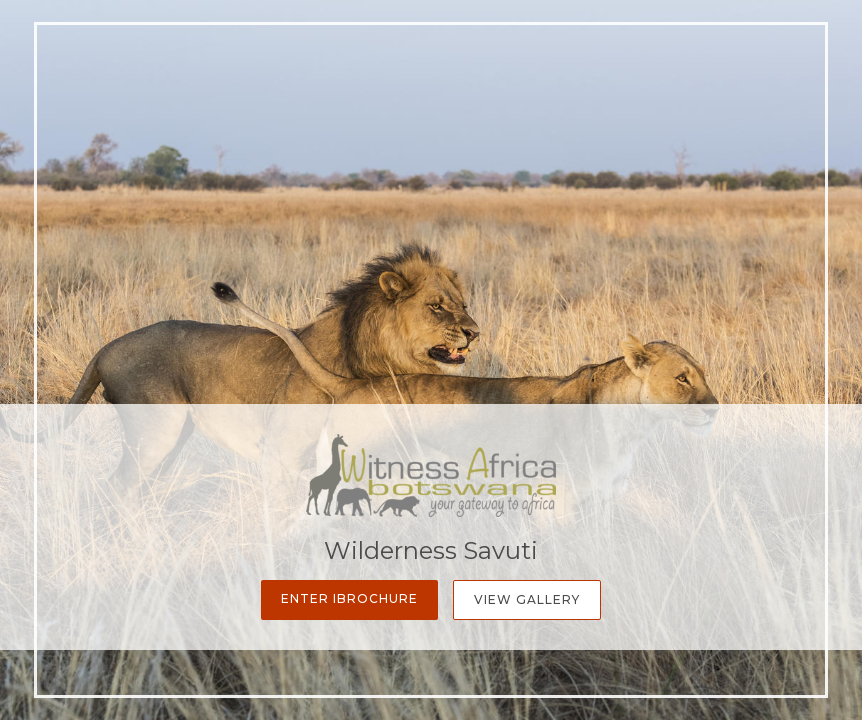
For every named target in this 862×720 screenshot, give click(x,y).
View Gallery (527, 599)
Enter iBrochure (349, 598)
